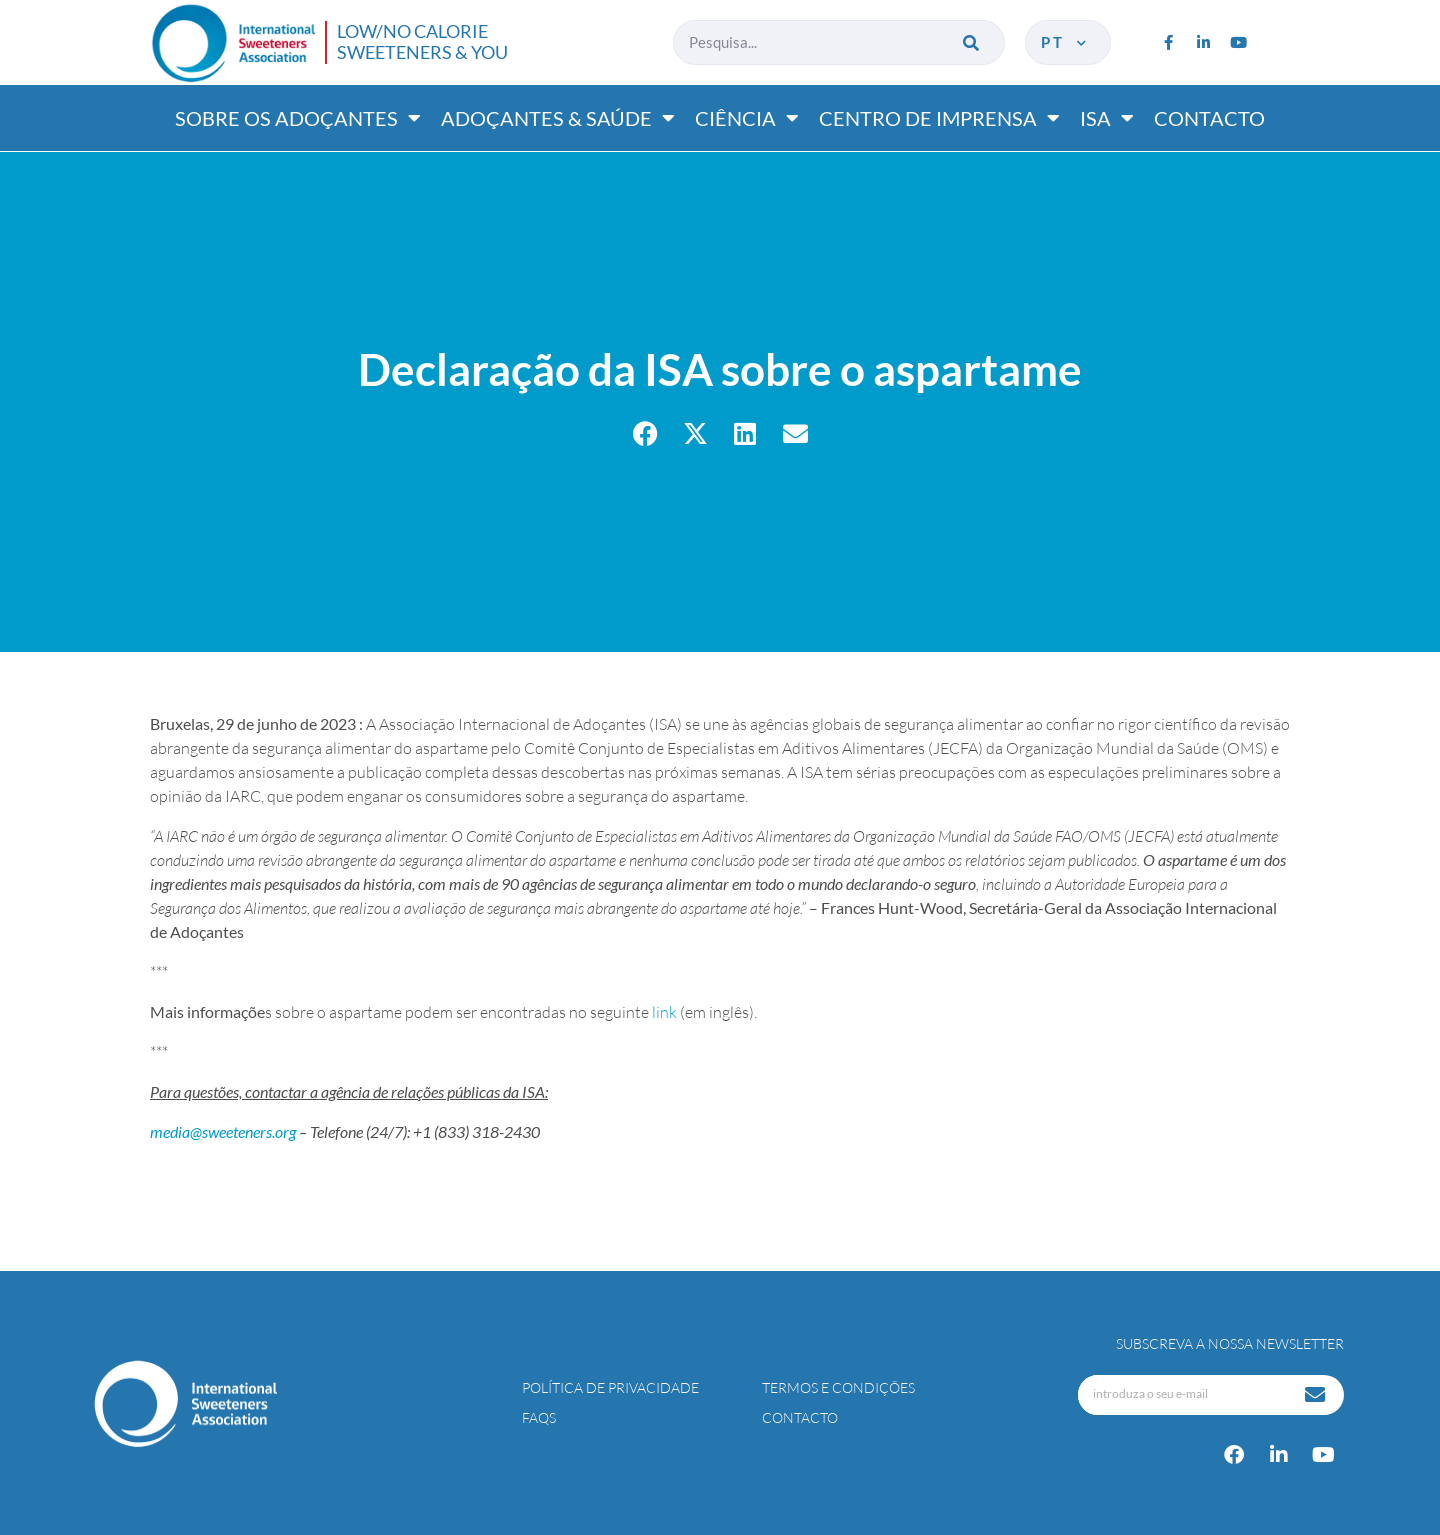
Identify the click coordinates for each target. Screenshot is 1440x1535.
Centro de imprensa (939, 118)
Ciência (747, 118)
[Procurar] (972, 42)
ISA (1107, 118)
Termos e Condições (838, 1387)
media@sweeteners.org (223, 1131)
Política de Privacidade (610, 1387)
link (666, 1012)
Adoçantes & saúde (558, 118)
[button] (645, 433)
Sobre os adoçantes (298, 118)
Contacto (1209, 118)
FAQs (539, 1417)
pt (1065, 42)
